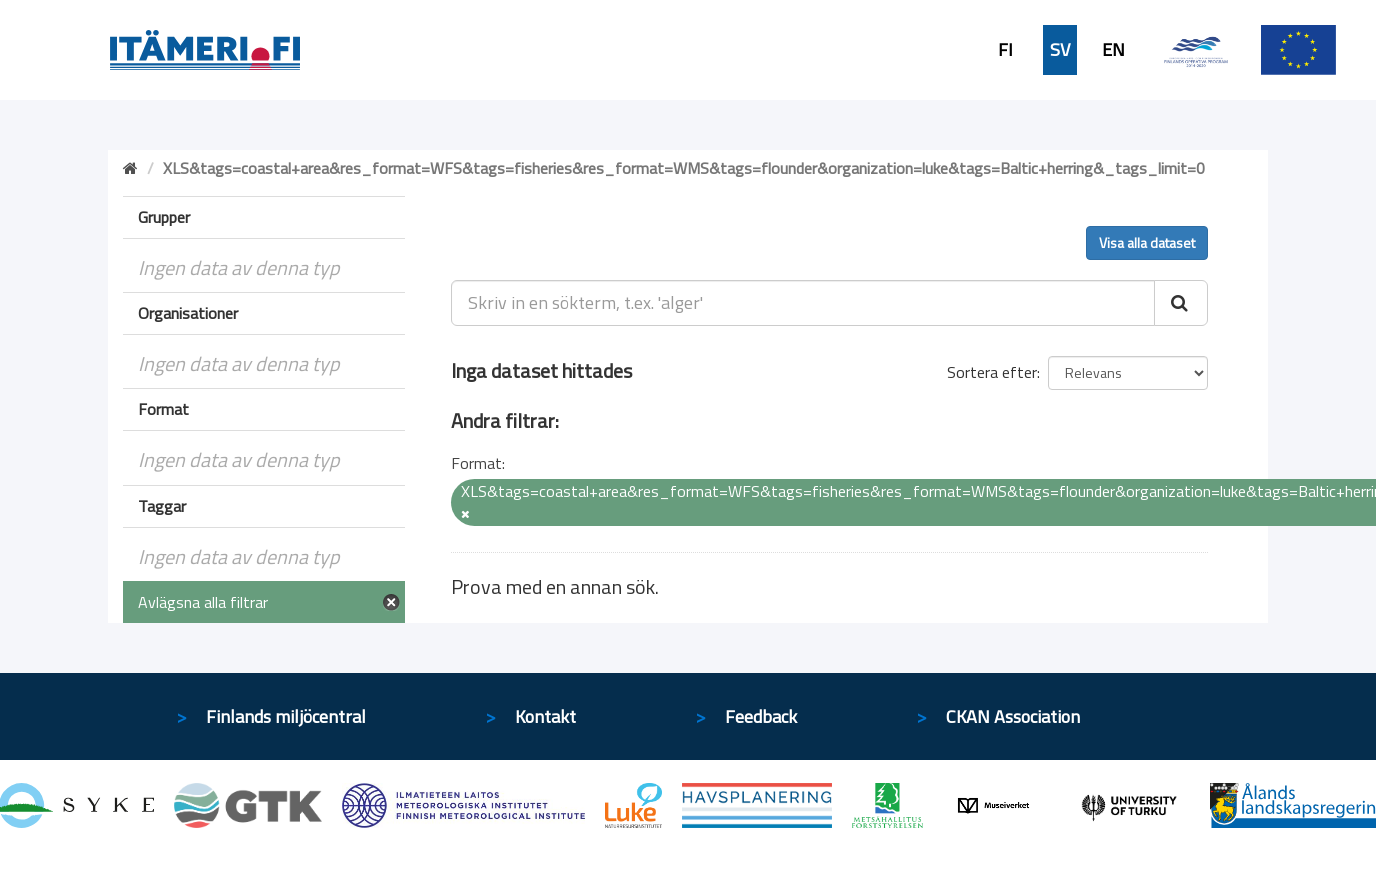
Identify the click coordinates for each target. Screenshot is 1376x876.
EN (1113, 50)
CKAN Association (1013, 716)
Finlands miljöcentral (286, 716)
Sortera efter (992, 372)
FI (1005, 50)
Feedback (761, 716)
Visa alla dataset (1147, 242)
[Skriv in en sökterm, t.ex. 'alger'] (803, 303)
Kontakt (545, 716)
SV (1060, 50)
